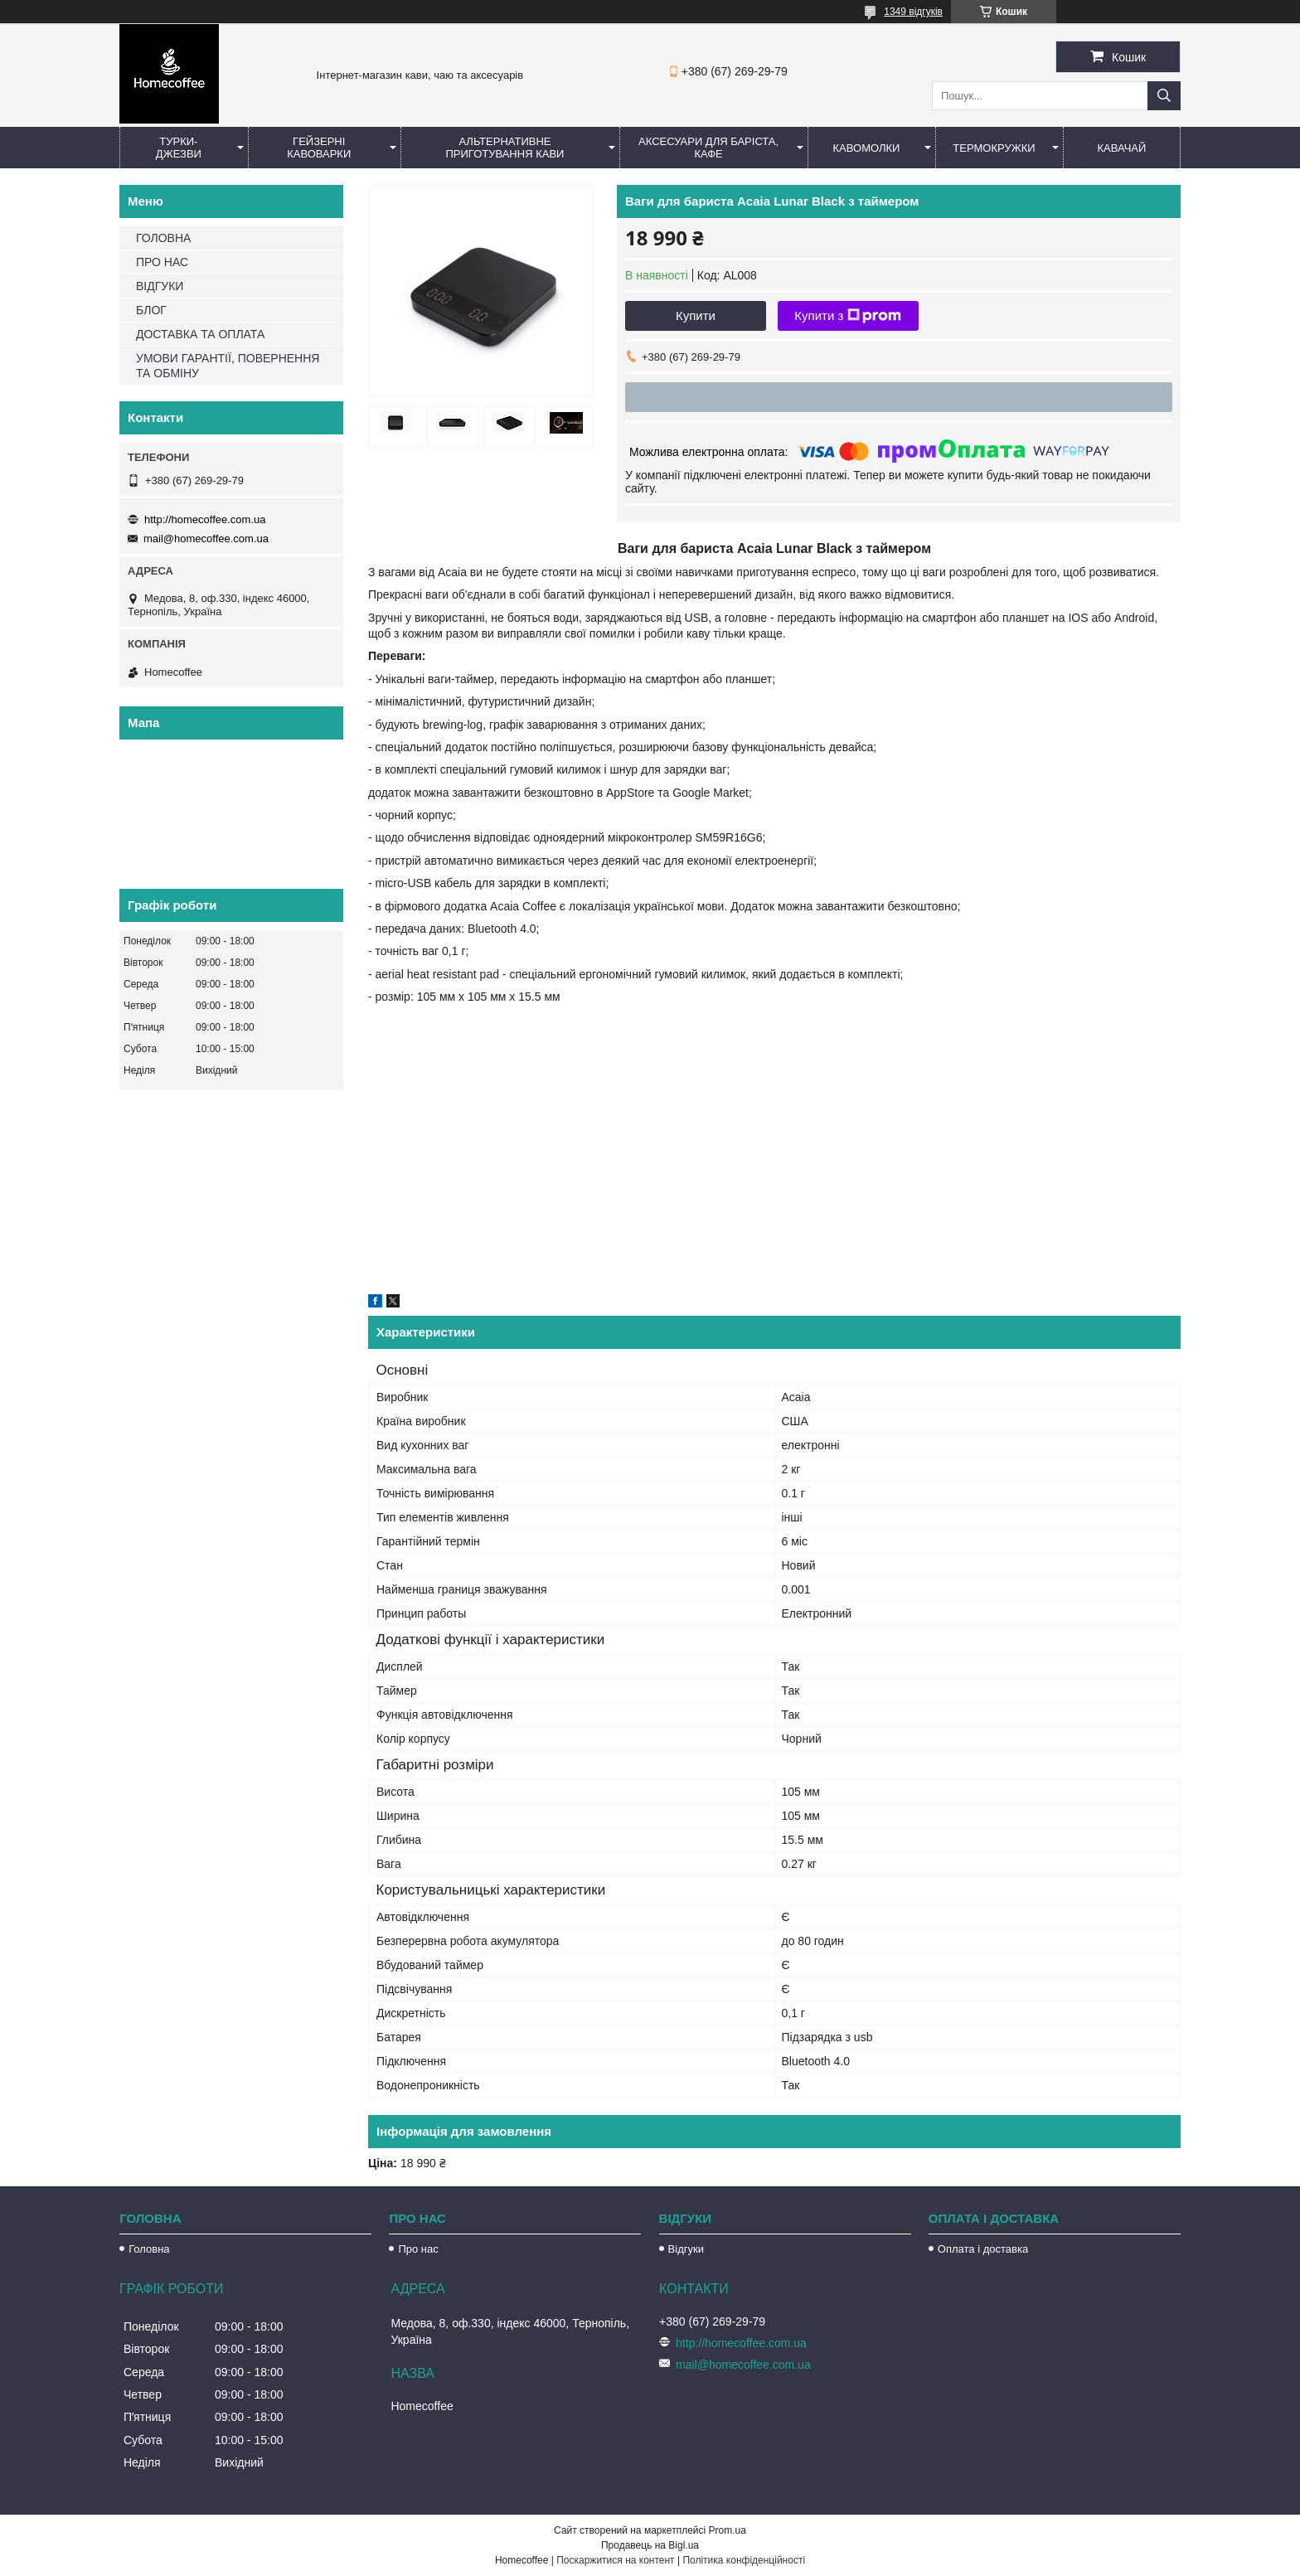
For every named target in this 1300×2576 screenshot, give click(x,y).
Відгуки (686, 2249)
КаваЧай (1122, 148)
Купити (695, 315)
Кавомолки (866, 148)
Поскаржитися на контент (615, 2560)
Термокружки (994, 148)
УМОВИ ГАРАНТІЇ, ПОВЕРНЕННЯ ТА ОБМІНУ (227, 366)
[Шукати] (1164, 95)
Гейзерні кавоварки (319, 147)
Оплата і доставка (983, 2249)
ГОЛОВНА (163, 238)
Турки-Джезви (178, 147)
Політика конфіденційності (743, 2560)
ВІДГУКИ (159, 286)
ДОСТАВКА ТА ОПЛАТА (200, 334)
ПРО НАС (162, 262)
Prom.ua (727, 2530)
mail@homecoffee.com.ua (206, 538)
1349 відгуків (913, 11)
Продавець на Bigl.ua (650, 2545)
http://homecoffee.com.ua (204, 519)
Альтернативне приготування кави (504, 147)
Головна (149, 2249)
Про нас (418, 2249)
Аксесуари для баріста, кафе (708, 147)
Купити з (847, 315)
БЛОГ (151, 310)
